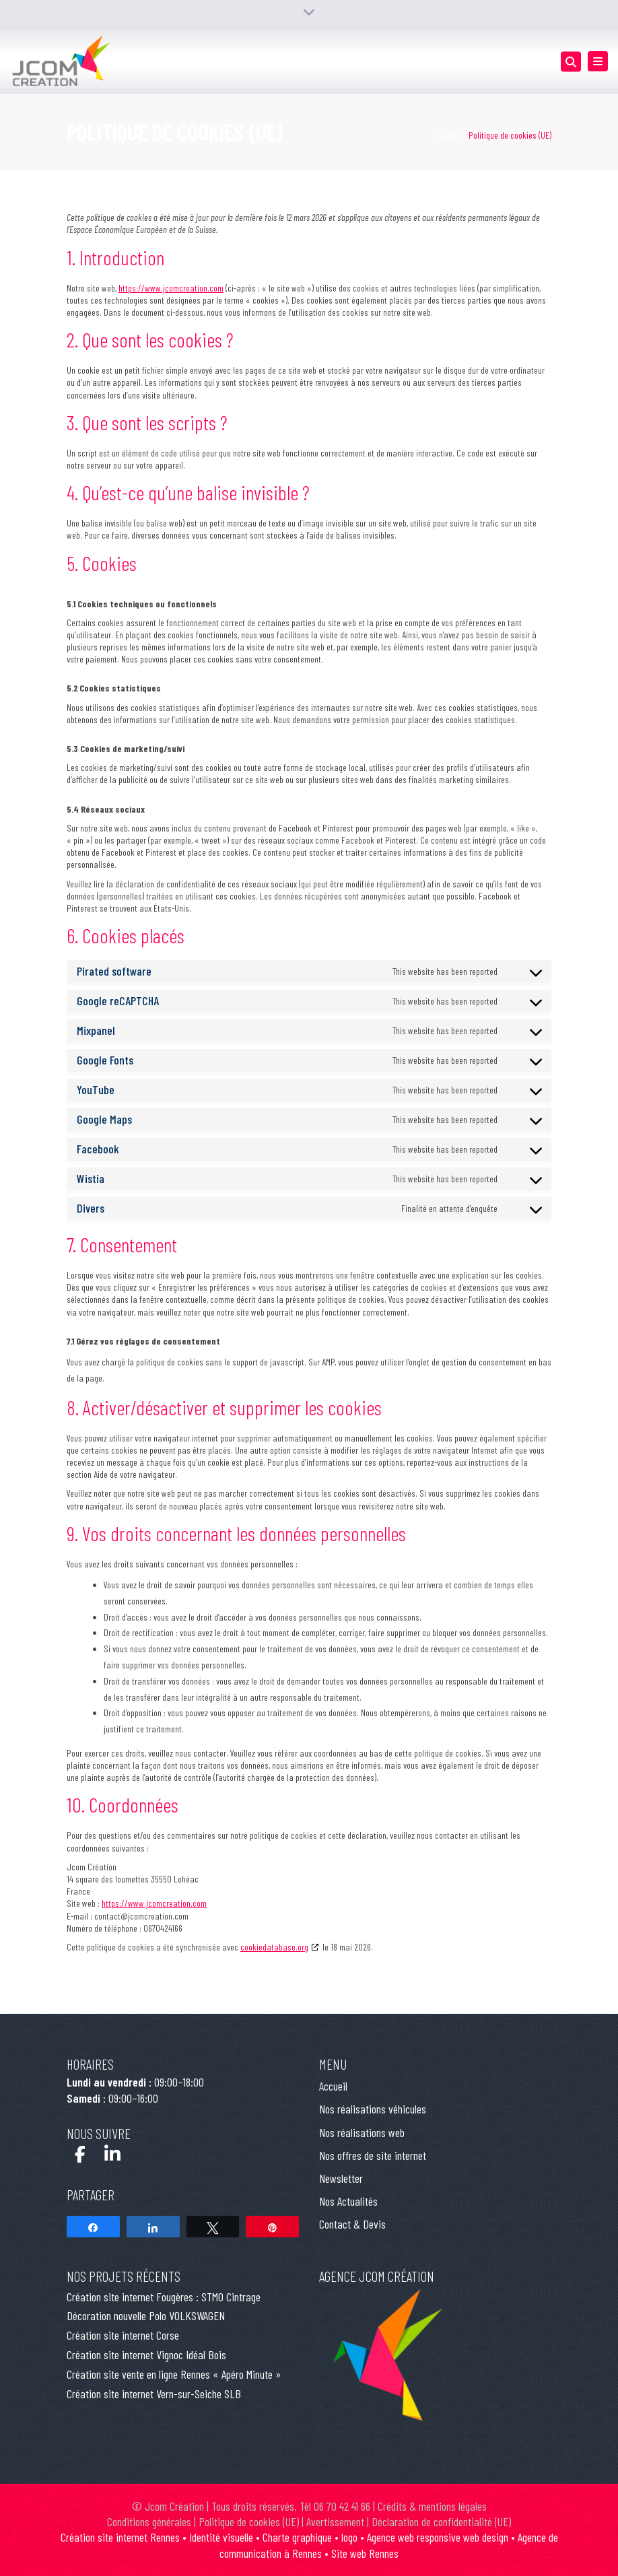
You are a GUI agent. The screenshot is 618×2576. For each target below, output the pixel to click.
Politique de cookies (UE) (249, 2521)
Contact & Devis (352, 2223)
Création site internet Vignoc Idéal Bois (146, 2354)
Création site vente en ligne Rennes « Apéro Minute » (174, 2374)
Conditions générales (149, 2521)
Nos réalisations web (362, 2132)
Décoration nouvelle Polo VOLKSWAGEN (146, 2315)
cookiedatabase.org (274, 1947)
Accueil (446, 135)
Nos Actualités (348, 2201)
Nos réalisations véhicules (372, 2108)
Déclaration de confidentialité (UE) (441, 2521)
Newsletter (341, 2178)
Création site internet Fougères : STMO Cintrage (164, 2296)
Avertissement (335, 2521)
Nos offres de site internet (372, 2155)
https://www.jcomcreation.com (171, 288)
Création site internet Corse (123, 2335)
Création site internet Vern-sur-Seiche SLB (154, 2393)
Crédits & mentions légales (432, 2506)
